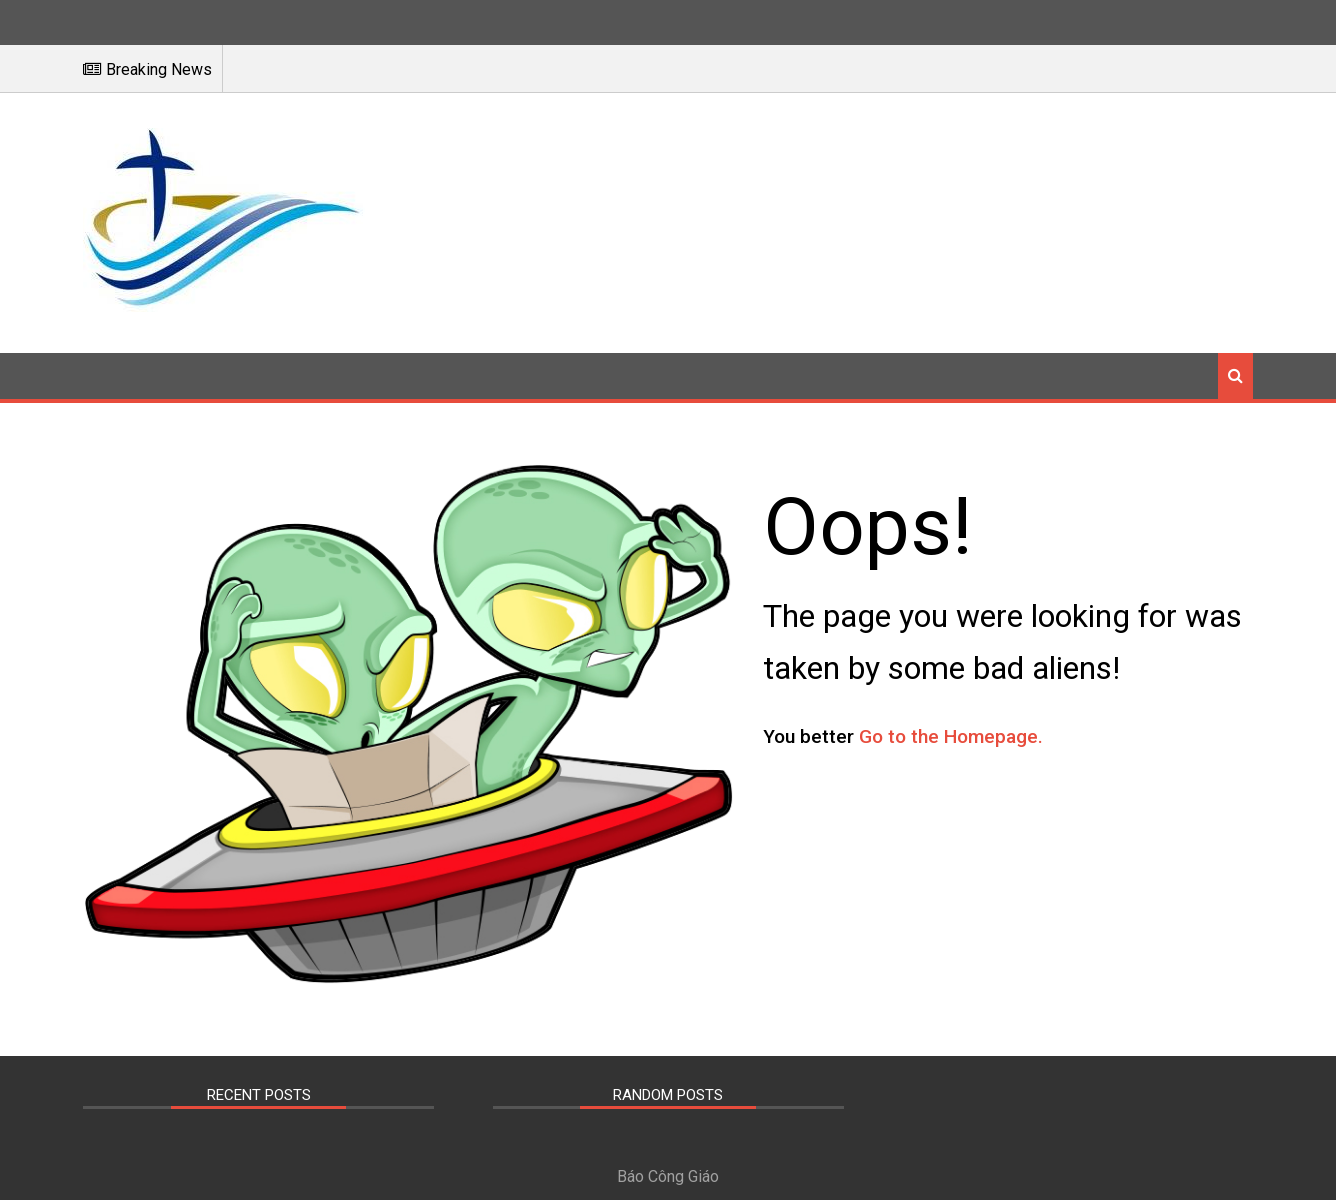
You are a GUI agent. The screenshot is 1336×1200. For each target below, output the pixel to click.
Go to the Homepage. (973, 736)
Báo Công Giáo (668, 1171)
